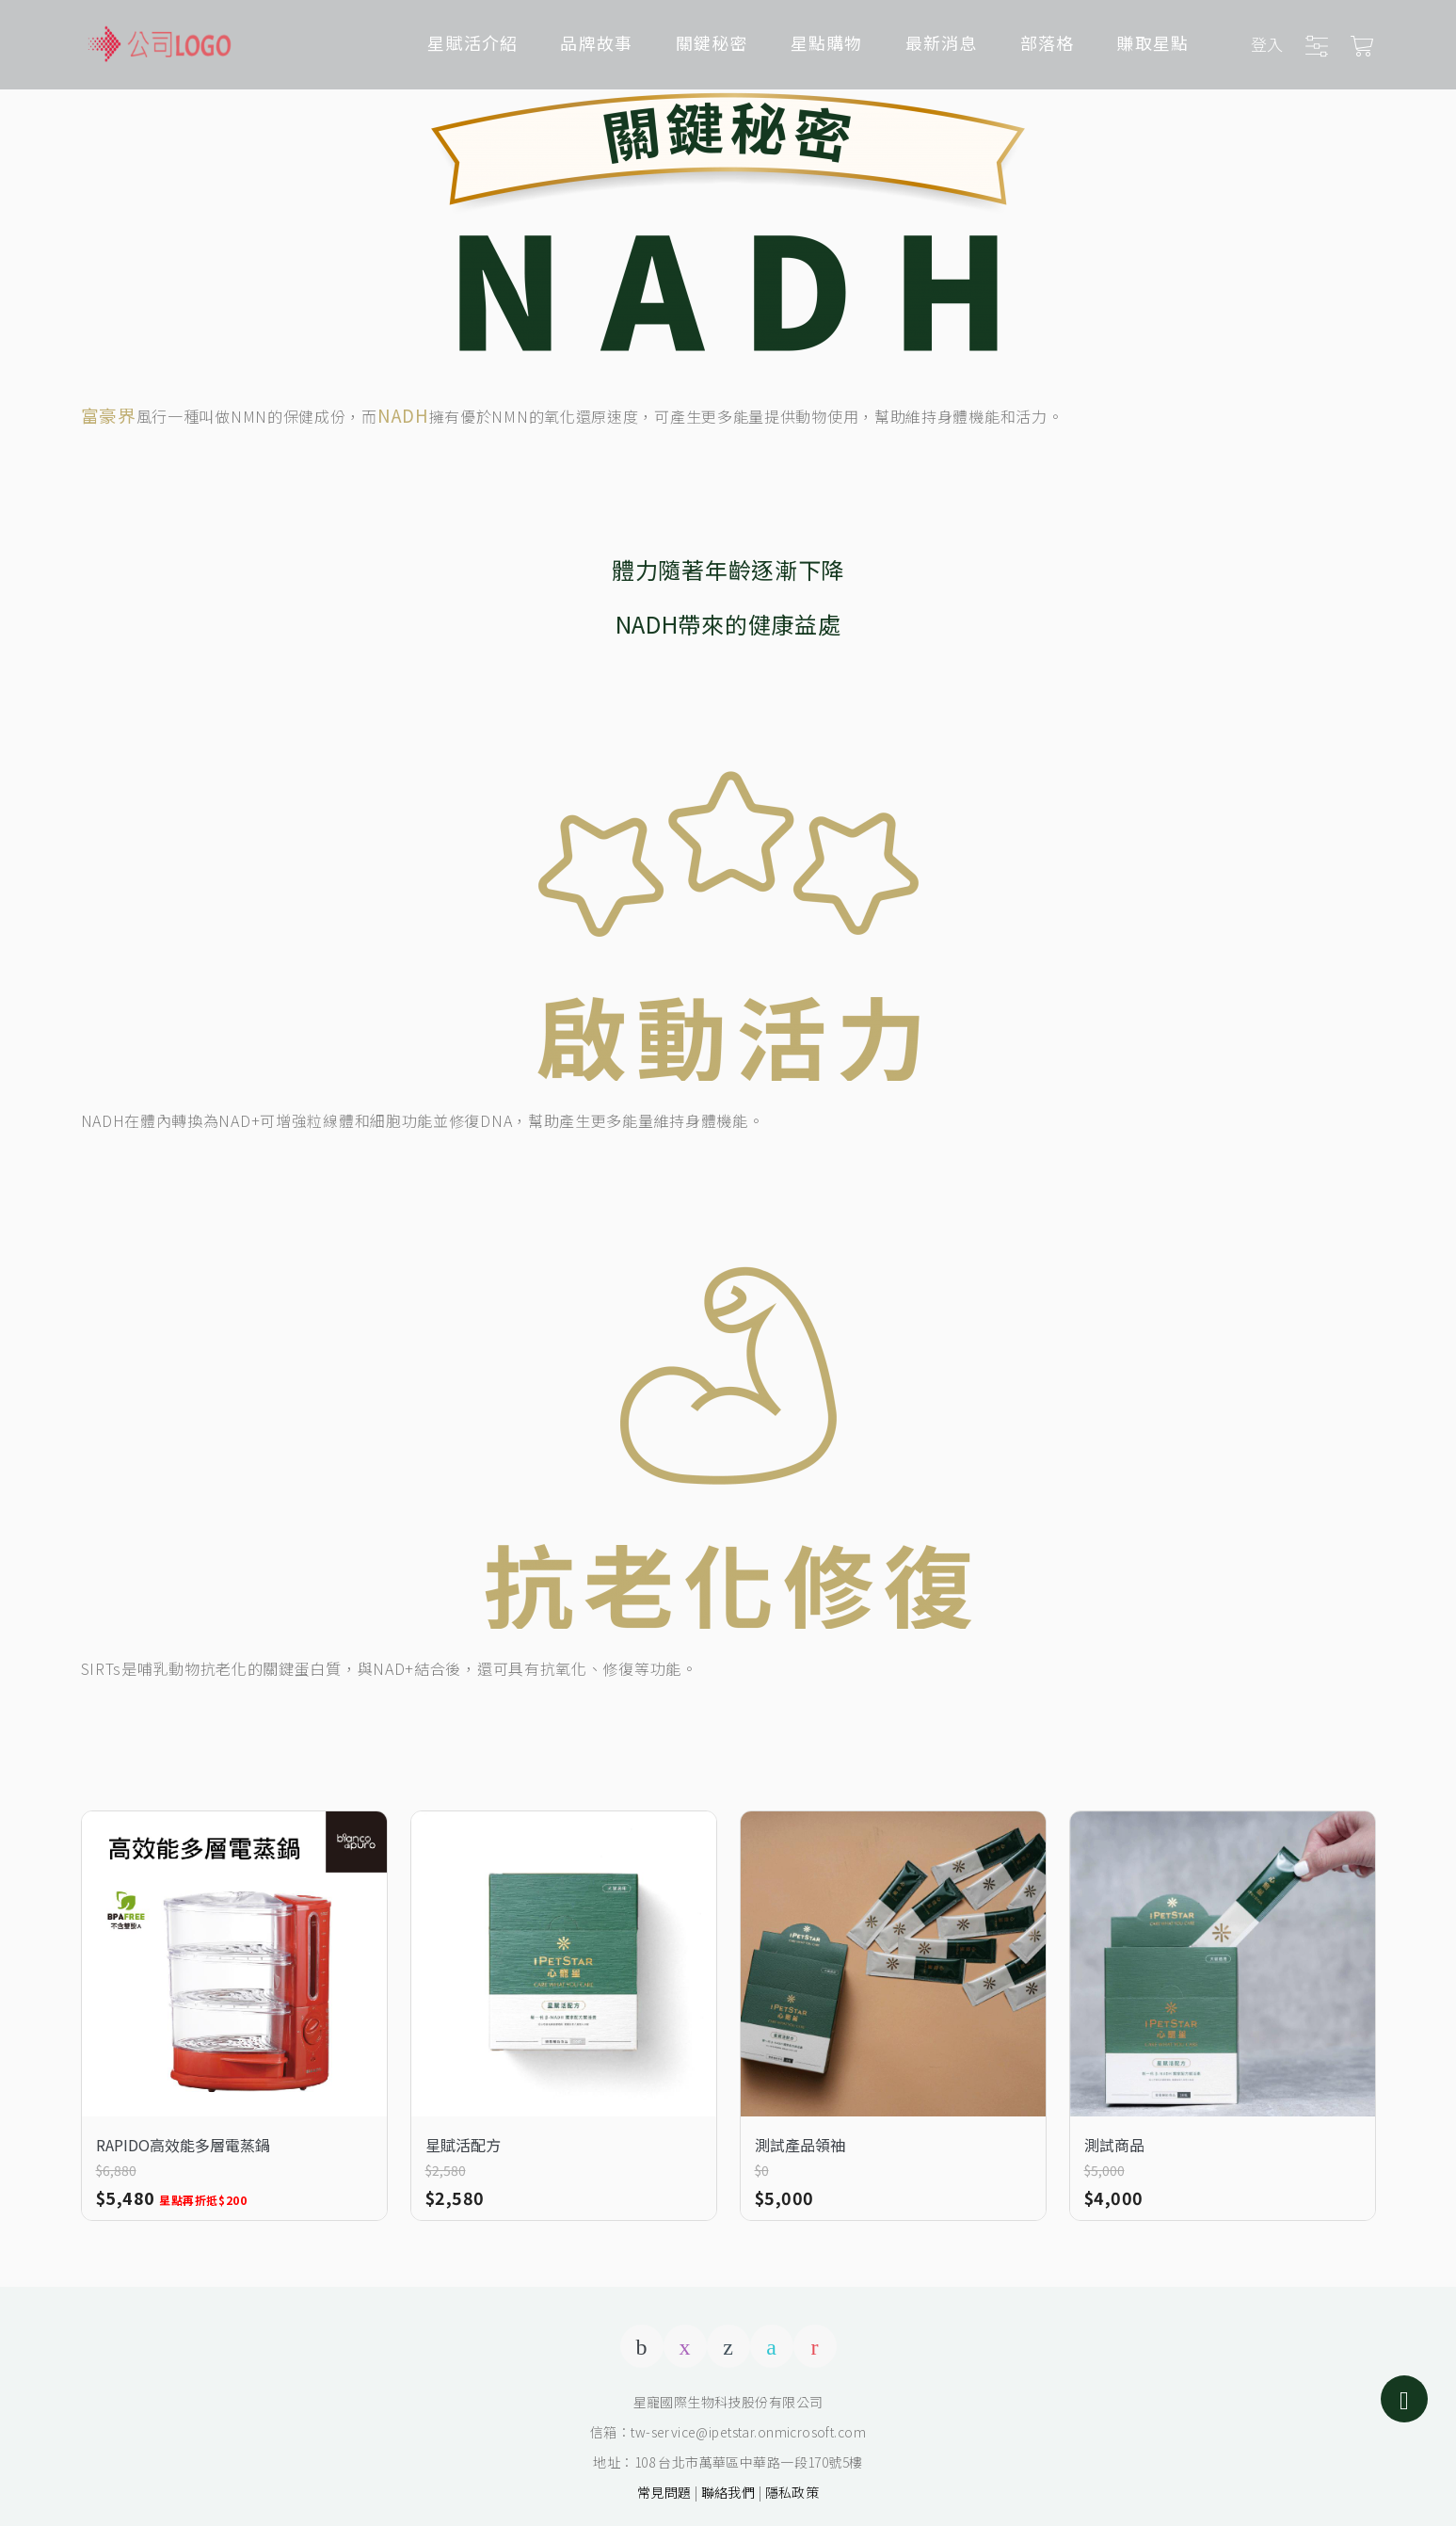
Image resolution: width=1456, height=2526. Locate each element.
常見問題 (664, 2492)
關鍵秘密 (712, 42)
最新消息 (941, 42)
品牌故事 (596, 42)
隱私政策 (792, 2492)
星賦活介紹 (472, 42)
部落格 (1047, 42)
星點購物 (827, 42)
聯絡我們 (728, 2492)
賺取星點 (1152, 42)
